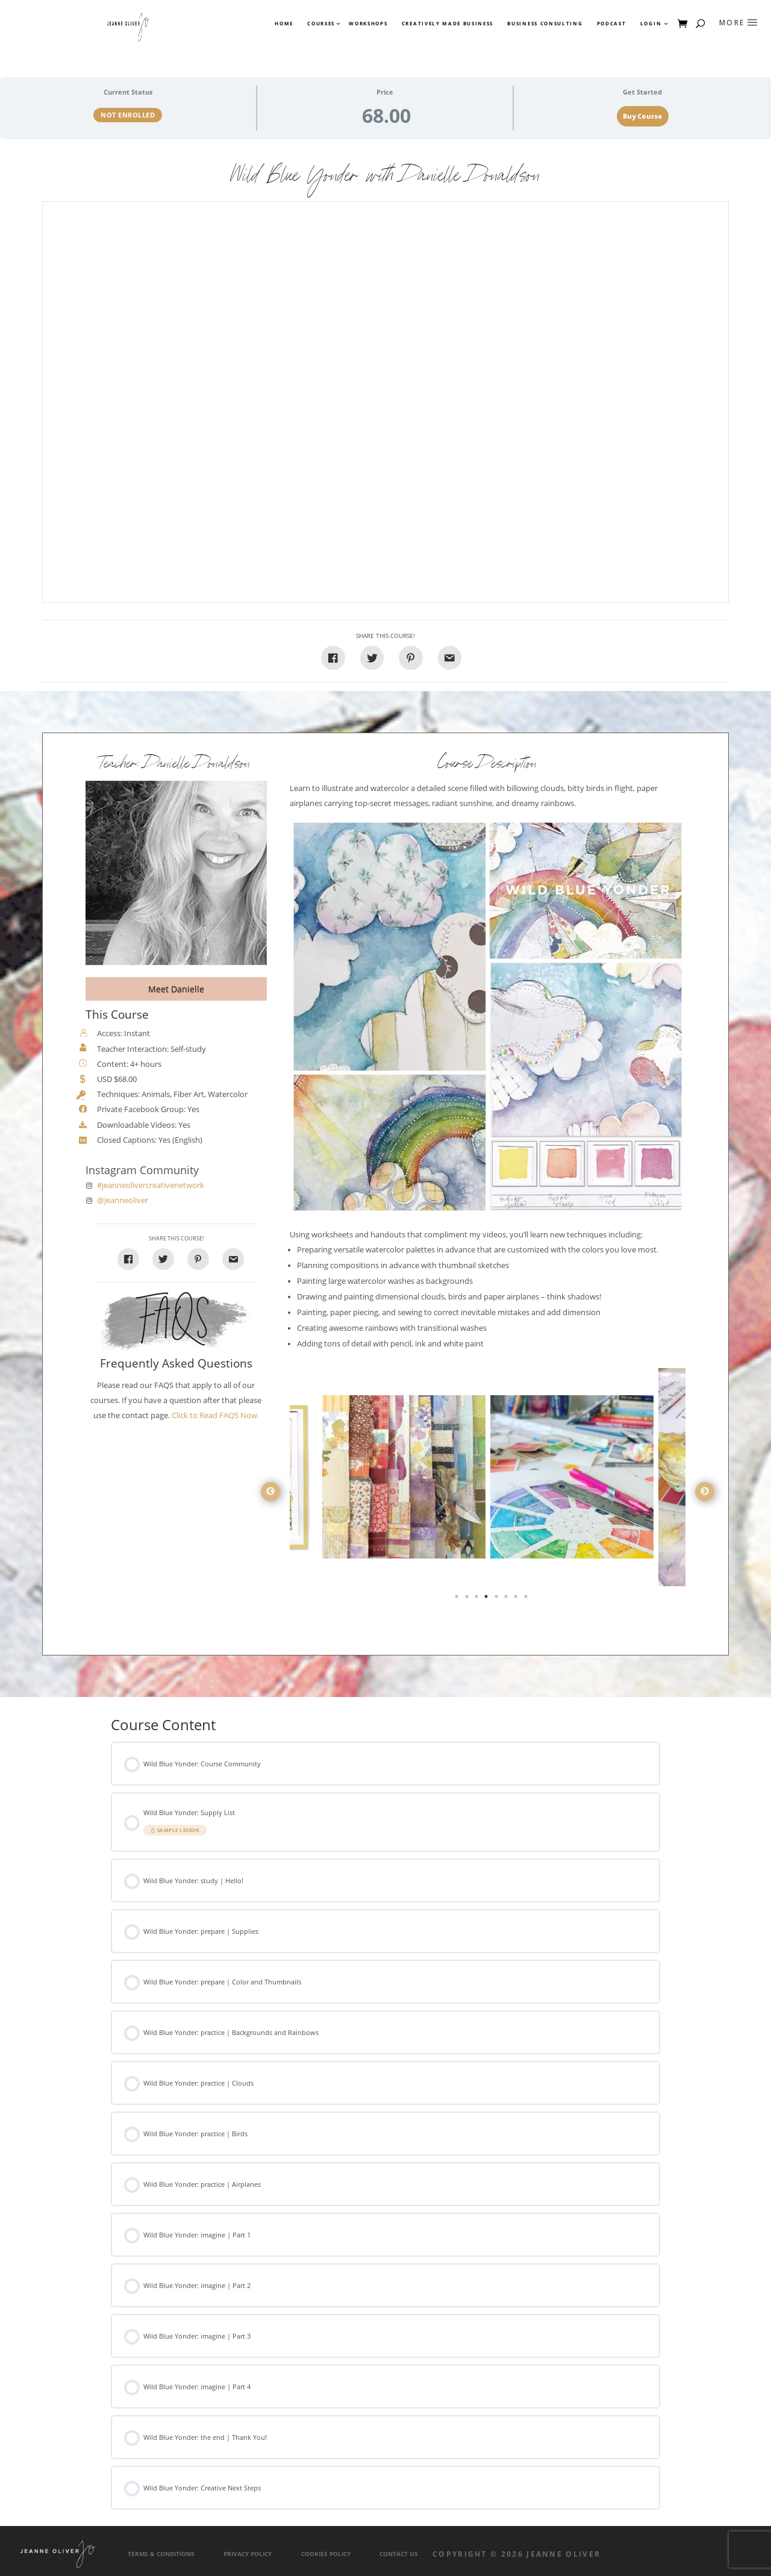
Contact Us (398, 2554)
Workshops (368, 23)
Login (650, 23)
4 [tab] (487, 1599)
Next (704, 1491)
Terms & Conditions (161, 2554)
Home (284, 23)
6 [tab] (507, 1599)
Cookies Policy (326, 2554)
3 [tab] (478, 1599)
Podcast (611, 23)
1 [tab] (458, 1599)
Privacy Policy (247, 2554)
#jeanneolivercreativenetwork (150, 1185)
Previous (270, 1491)
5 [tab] (498, 1599)
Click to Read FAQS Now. (215, 1415)
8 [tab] (527, 1599)
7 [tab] (517, 1599)
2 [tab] (468, 1599)
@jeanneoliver (122, 1200)
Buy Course (642, 116)
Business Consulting (544, 23)
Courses (320, 23)
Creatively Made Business (447, 23)
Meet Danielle (176, 989)
